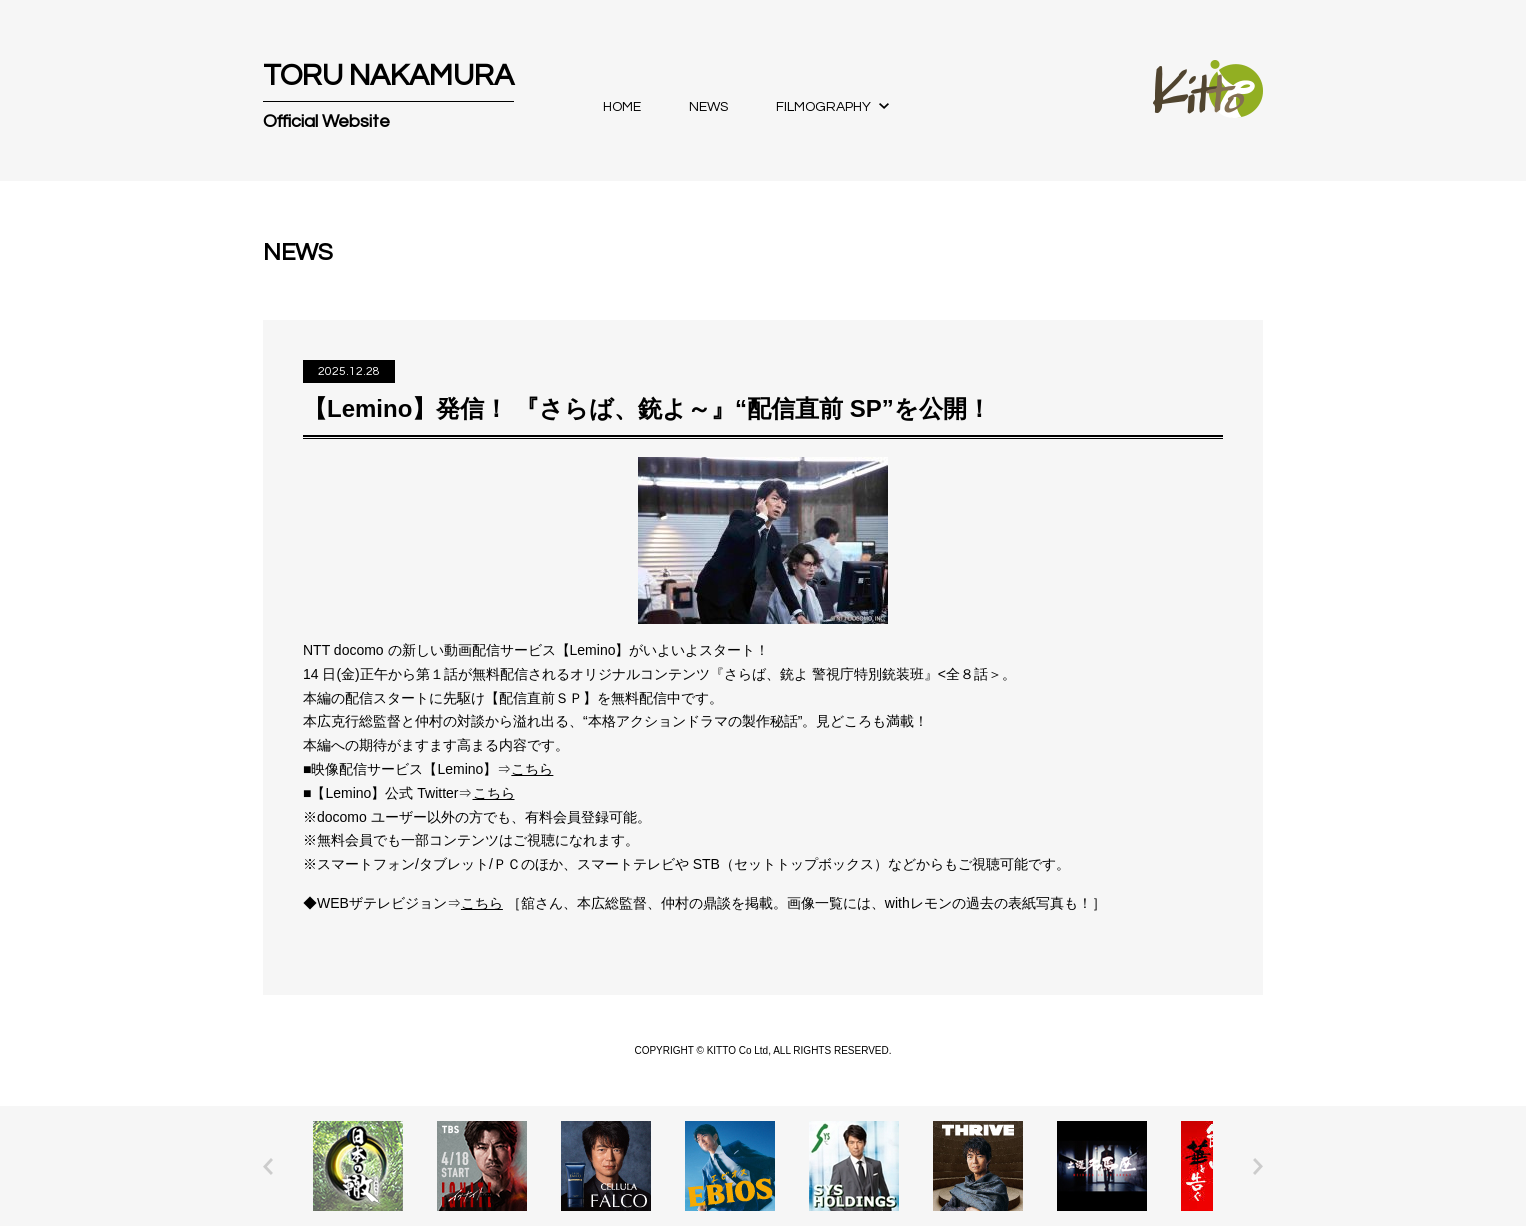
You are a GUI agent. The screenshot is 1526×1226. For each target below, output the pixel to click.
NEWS (708, 107)
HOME (622, 107)
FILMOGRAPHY (823, 107)
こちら (532, 769)
